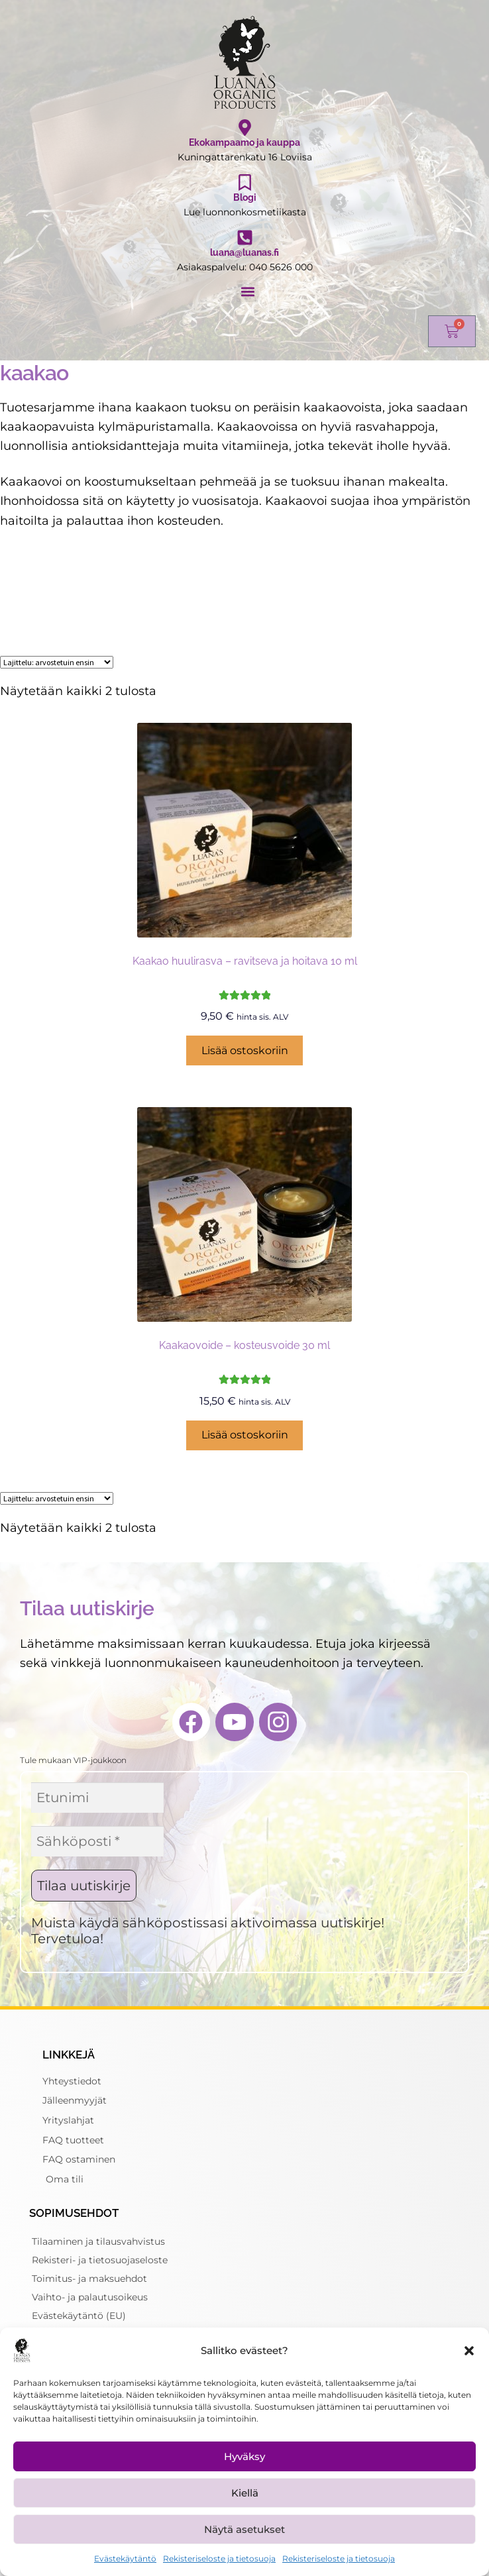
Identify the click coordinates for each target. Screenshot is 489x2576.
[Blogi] (245, 182)
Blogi (244, 197)
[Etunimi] (97, 1797)
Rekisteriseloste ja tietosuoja (219, 2558)
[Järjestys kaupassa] (56, 662)
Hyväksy (244, 2456)
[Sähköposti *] (97, 1841)
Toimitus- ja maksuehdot (89, 2278)
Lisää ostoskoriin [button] (244, 1050)
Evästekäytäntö (125, 2558)
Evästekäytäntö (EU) (79, 2316)
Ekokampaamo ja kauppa (244, 142)
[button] (469, 2350)
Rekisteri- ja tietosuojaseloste (100, 2260)
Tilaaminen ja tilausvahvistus (98, 2241)
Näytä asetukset (244, 2529)
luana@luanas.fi (244, 252)
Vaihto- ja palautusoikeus (90, 2297)
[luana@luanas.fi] (245, 237)
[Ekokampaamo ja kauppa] (245, 127)
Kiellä (244, 2493)
